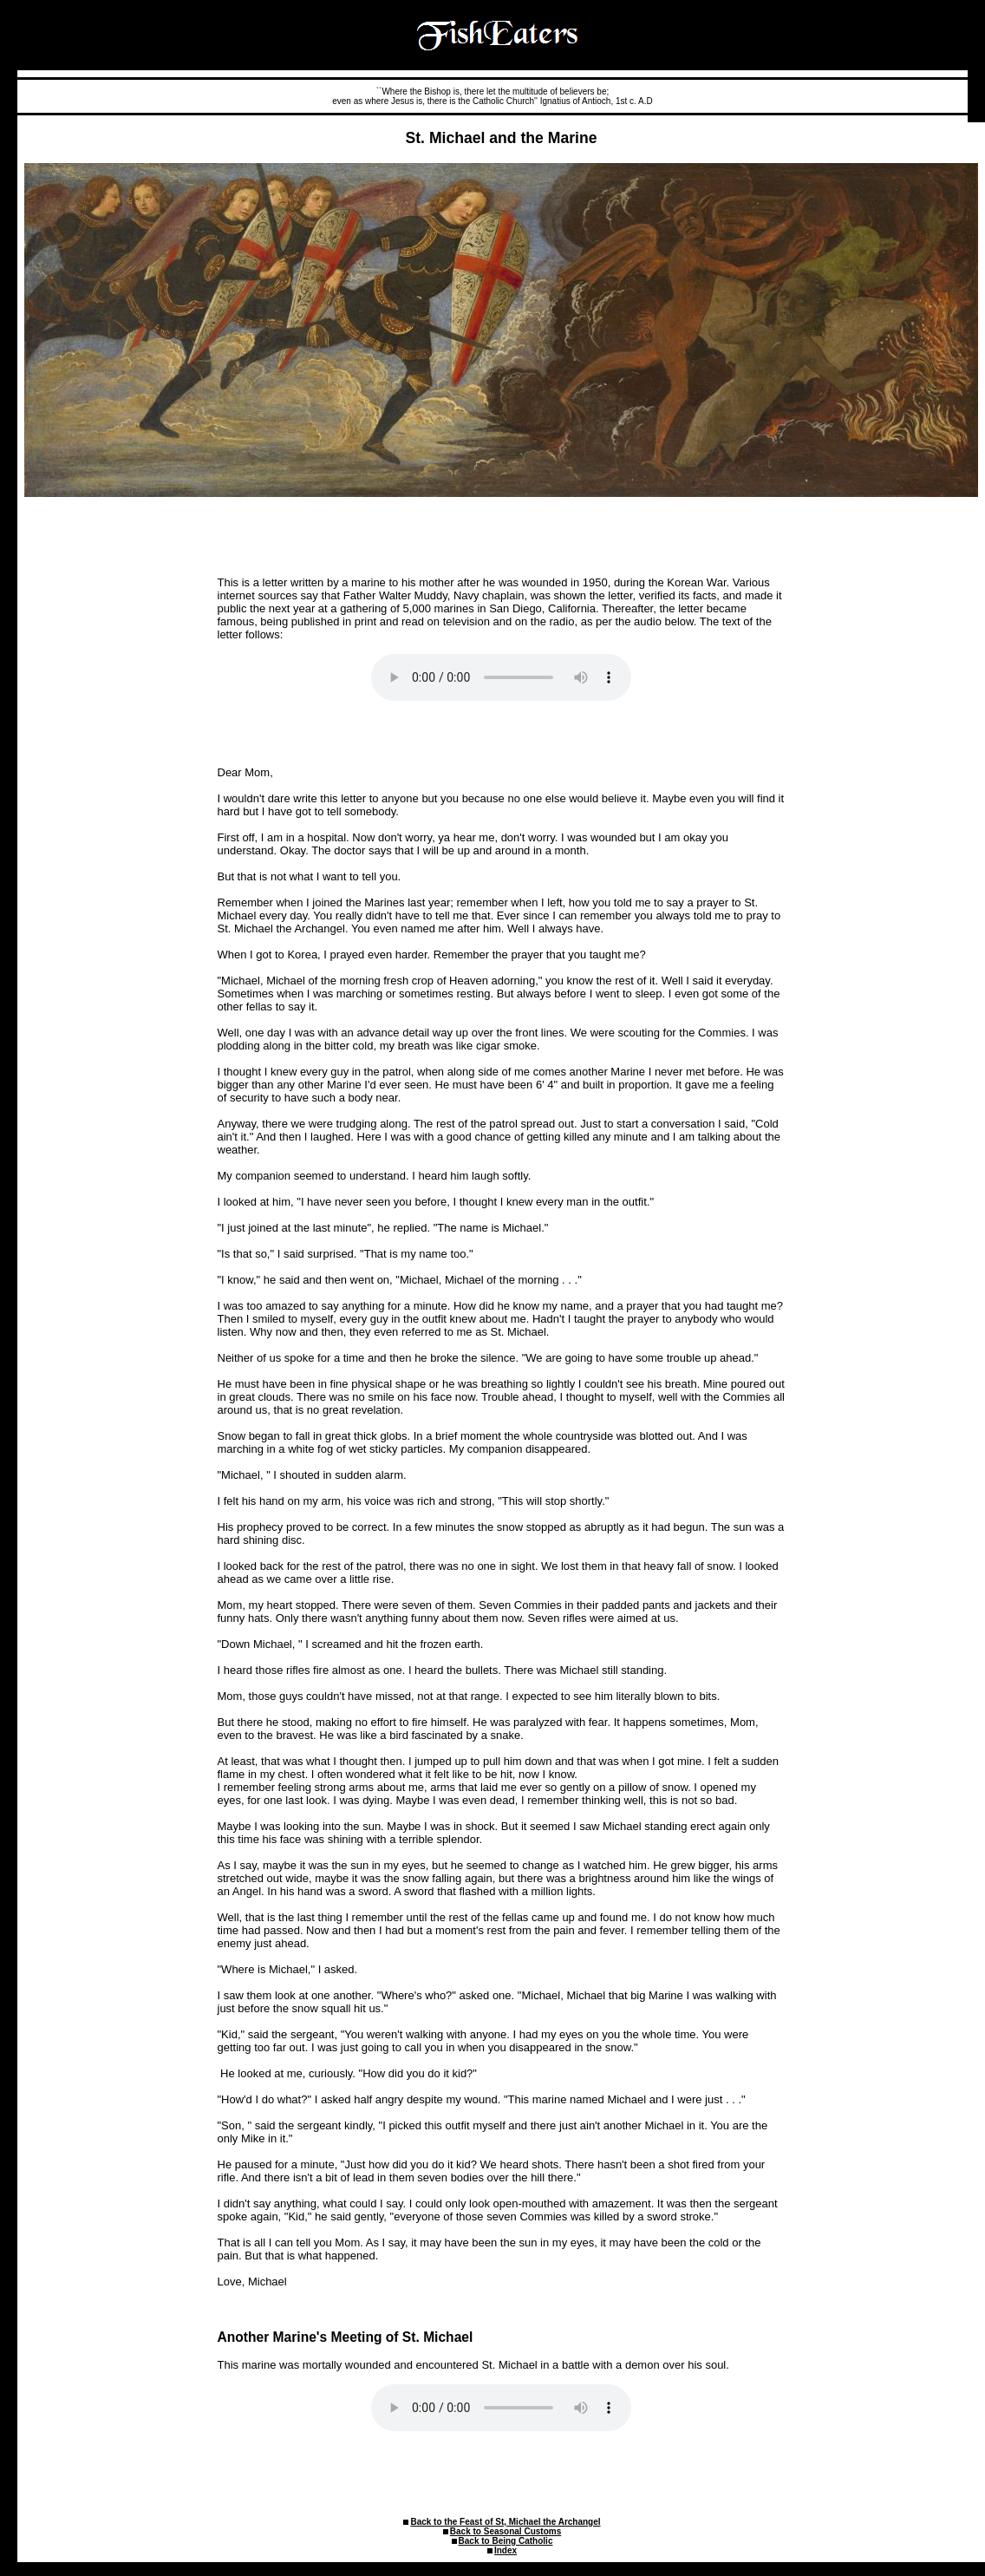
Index (505, 2550)
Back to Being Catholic (506, 2541)
